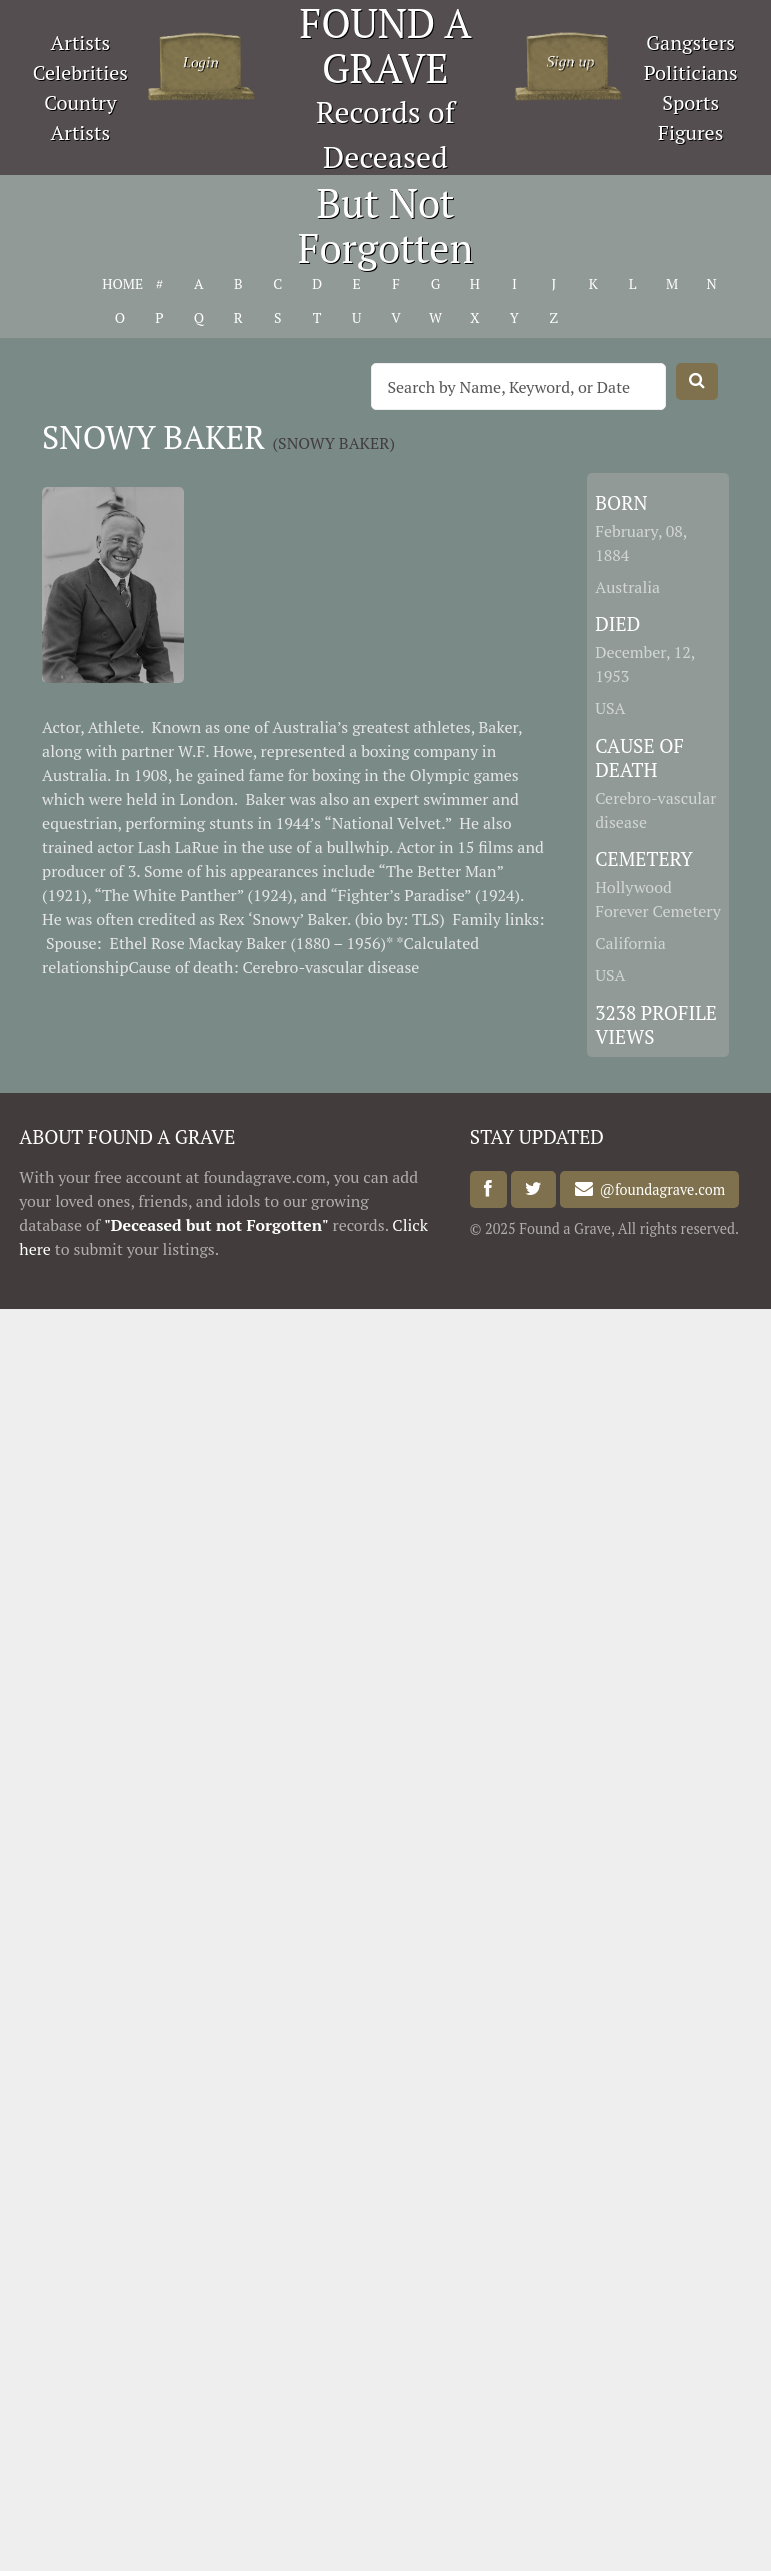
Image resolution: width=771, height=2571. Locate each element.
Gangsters (690, 42)
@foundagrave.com (659, 1189)
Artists (81, 42)
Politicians (691, 72)
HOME (119, 283)
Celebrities (80, 72)
